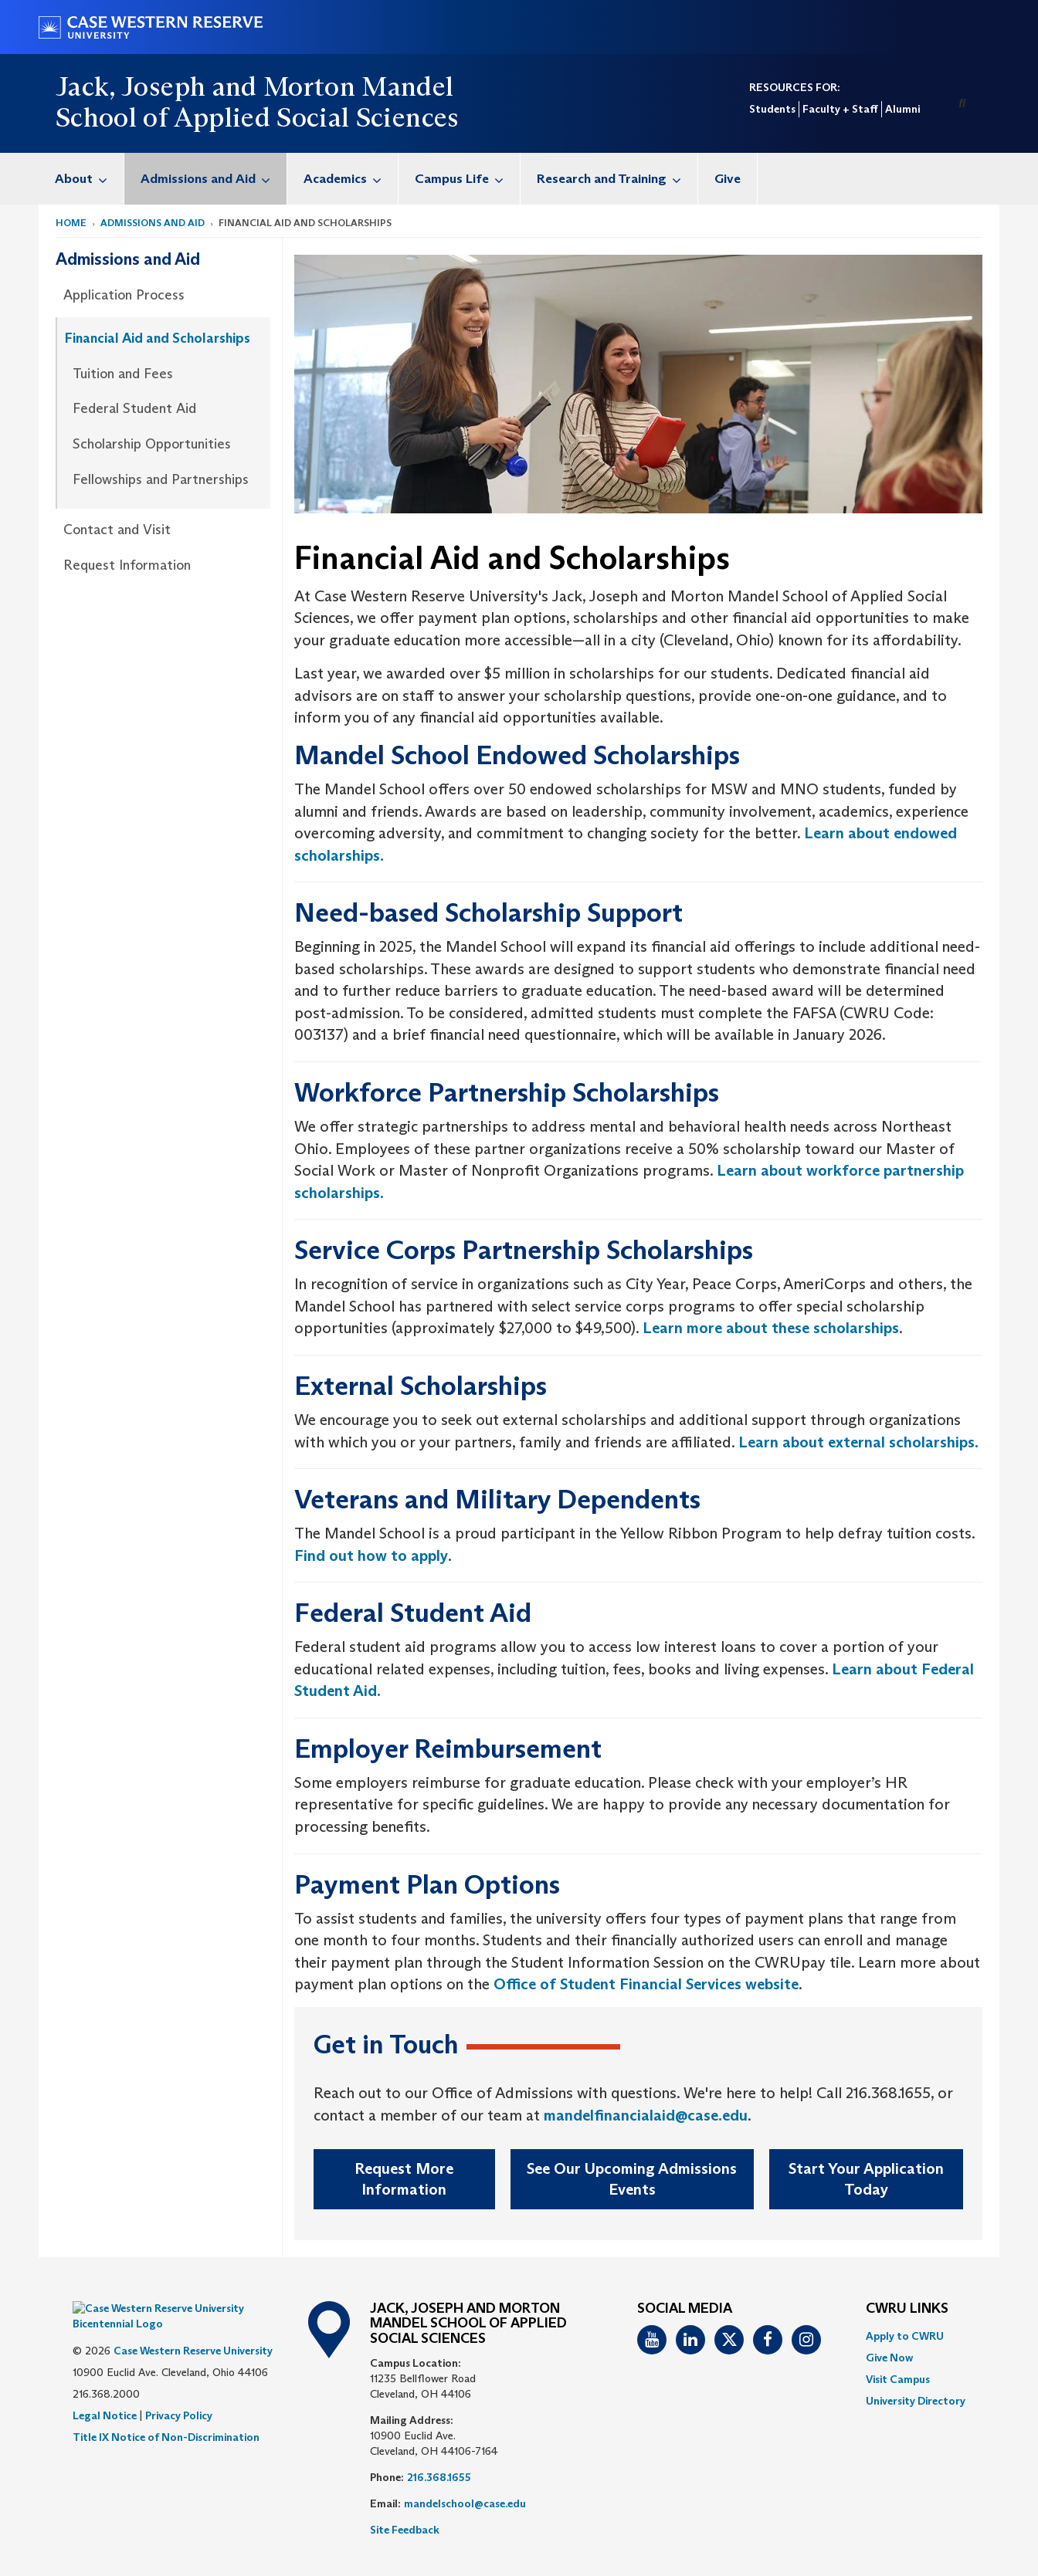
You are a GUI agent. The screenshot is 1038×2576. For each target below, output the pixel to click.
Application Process (124, 294)
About (89, 179)
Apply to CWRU (905, 2336)
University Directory (915, 2401)
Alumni (902, 109)
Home (71, 222)
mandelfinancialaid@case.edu (646, 2115)
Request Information (127, 565)
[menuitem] (81, 179)
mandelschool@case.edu (465, 2503)
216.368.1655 (439, 2477)
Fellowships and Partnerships (161, 479)
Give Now (889, 2357)
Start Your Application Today (866, 2179)
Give (727, 179)
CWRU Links (907, 2309)
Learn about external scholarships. (858, 1442)
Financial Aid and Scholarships (157, 338)
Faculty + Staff (840, 109)
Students (772, 109)
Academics (351, 179)
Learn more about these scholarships (771, 1327)
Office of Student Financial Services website (646, 1984)
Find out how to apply (371, 1555)
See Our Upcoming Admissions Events (632, 2179)
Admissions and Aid (214, 179)
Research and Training (617, 179)
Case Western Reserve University (193, 2327)
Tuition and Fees (123, 373)
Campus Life (467, 179)
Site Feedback (404, 2530)
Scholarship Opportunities (152, 443)
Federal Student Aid (134, 408)
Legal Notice (105, 2392)
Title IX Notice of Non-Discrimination (166, 2414)
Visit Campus (898, 2379)
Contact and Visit (117, 529)
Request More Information (403, 2179)
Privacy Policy (178, 2392)
